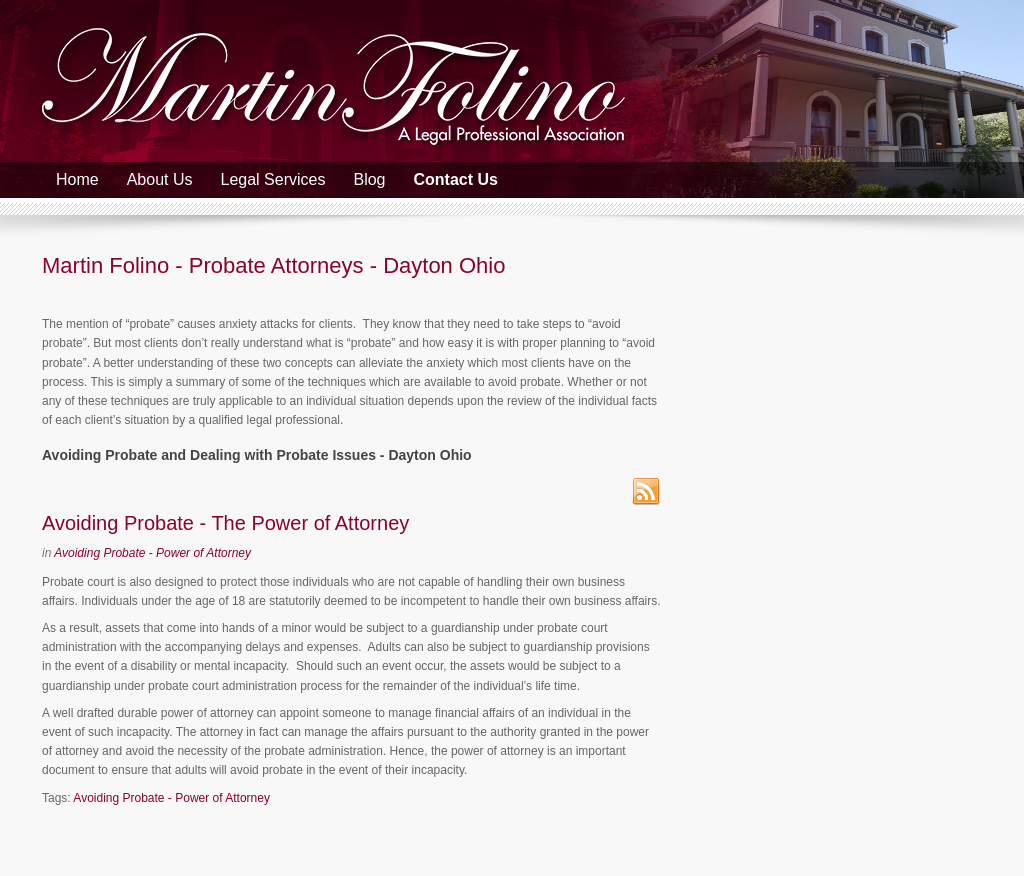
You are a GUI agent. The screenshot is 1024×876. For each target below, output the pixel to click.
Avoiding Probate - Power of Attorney (152, 553)
